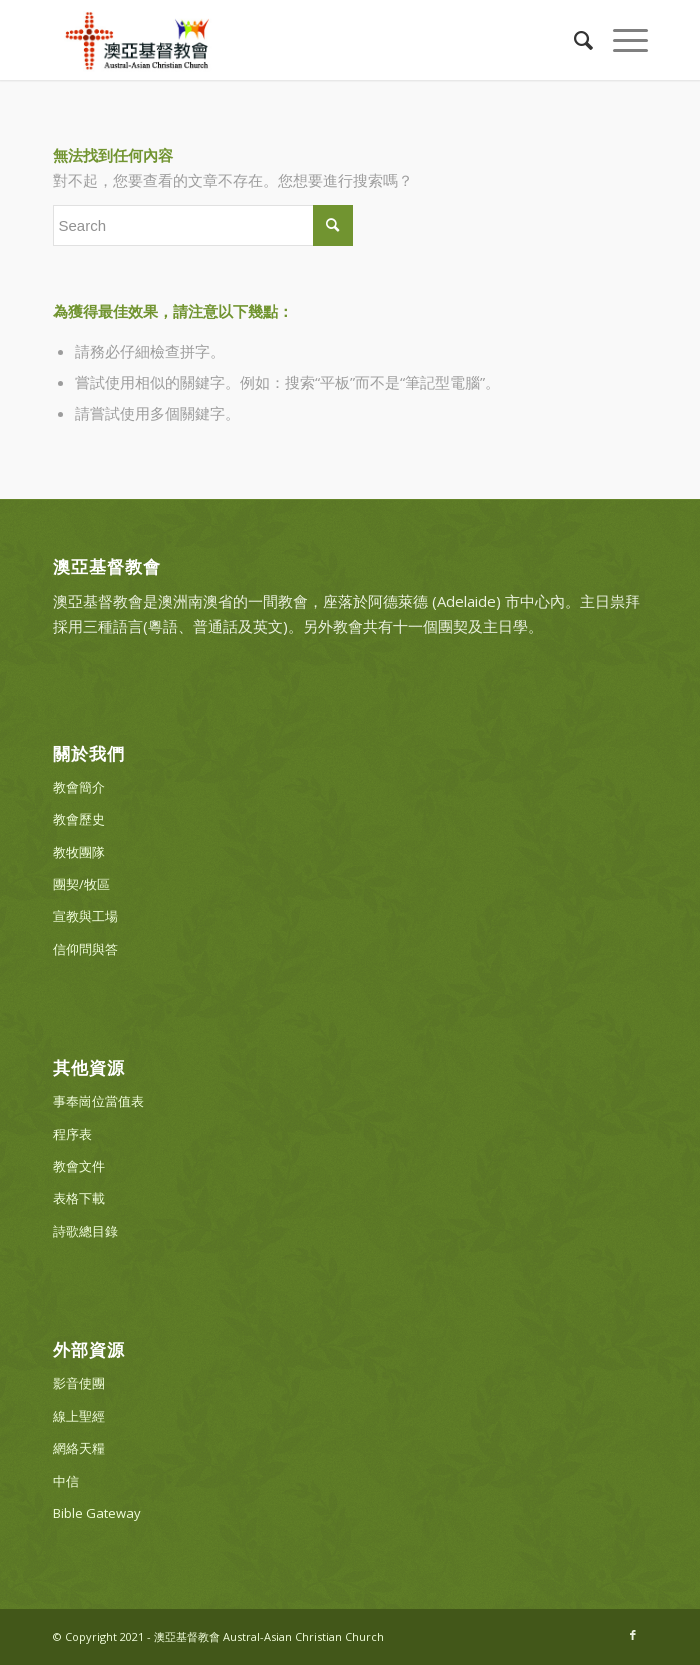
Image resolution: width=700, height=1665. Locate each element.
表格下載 (79, 1198)
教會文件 (79, 1166)
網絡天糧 (79, 1448)
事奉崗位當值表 (98, 1101)
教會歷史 (79, 819)
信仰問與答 (85, 949)
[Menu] (620, 40)
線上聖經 (79, 1416)
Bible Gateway (97, 1513)
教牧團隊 (79, 852)
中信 (66, 1481)
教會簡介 (79, 787)
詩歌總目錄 (85, 1231)
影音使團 (79, 1383)
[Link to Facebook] (633, 1635)
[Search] (573, 40)
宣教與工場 (85, 916)
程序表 (72, 1134)
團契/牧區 (81, 884)
